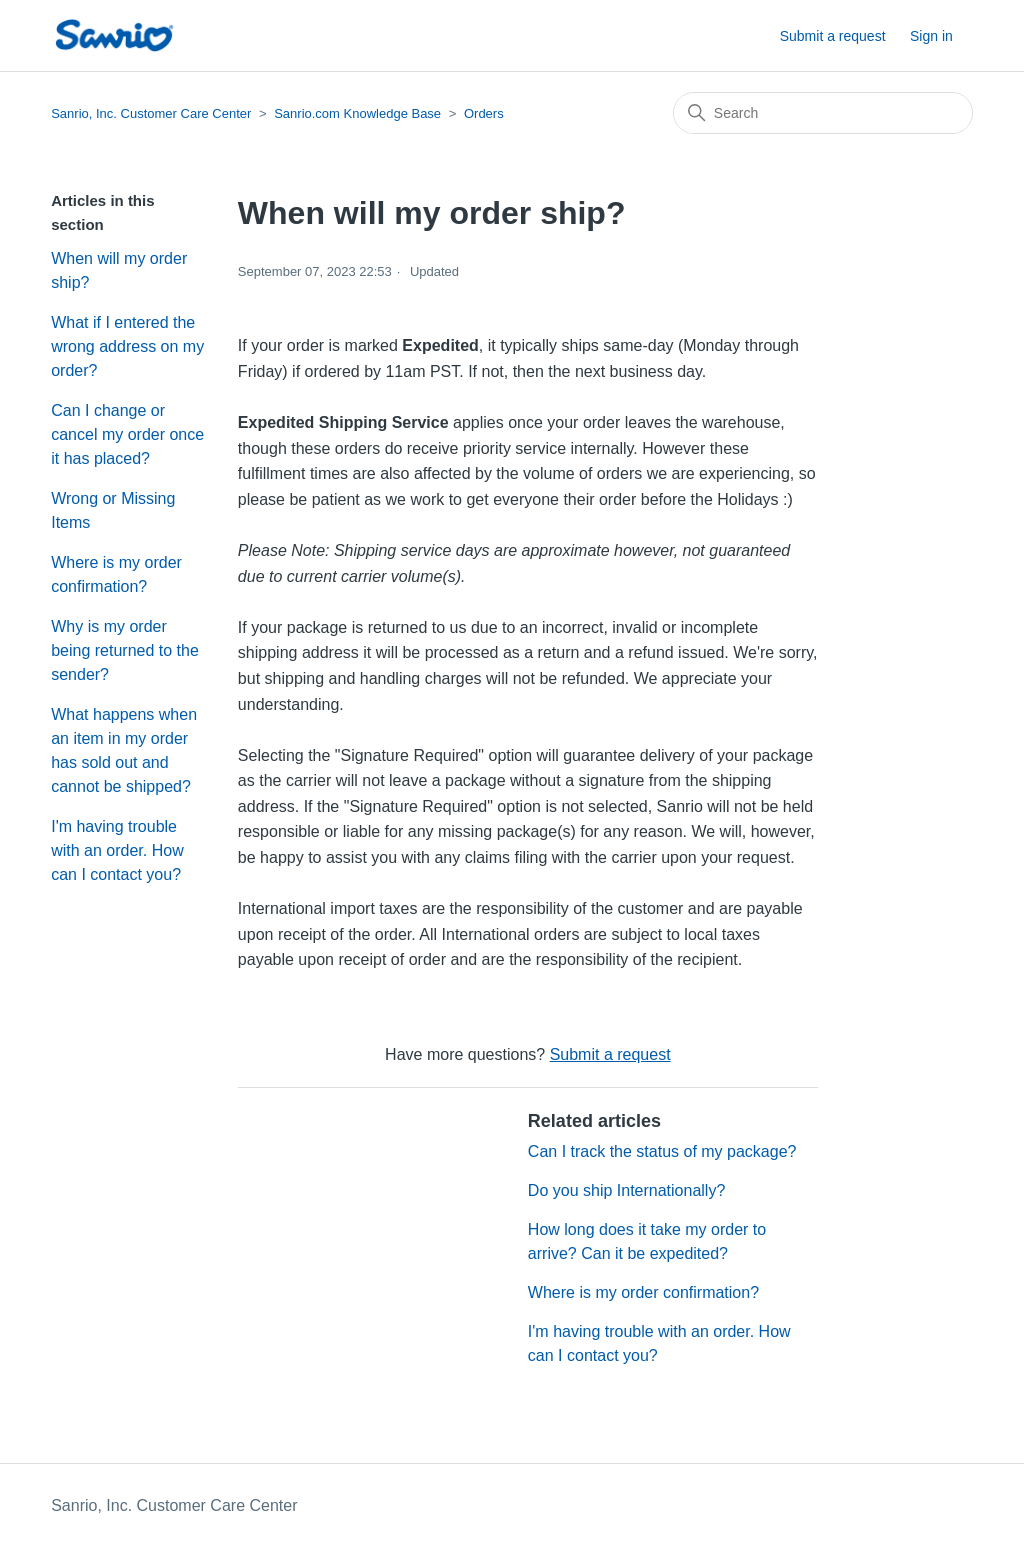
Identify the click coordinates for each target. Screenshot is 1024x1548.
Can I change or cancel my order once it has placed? (127, 434)
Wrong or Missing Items (113, 510)
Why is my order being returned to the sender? (125, 650)
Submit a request (833, 36)
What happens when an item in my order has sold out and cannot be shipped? (124, 750)
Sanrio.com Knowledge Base (357, 113)
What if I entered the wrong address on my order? (127, 346)
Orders (484, 113)
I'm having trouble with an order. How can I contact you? (117, 850)
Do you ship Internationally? (626, 1190)
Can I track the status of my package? (662, 1151)
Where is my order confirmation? (116, 574)
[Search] (823, 113)
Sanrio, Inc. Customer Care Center (151, 113)
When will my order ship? (119, 270)
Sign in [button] (931, 36)
